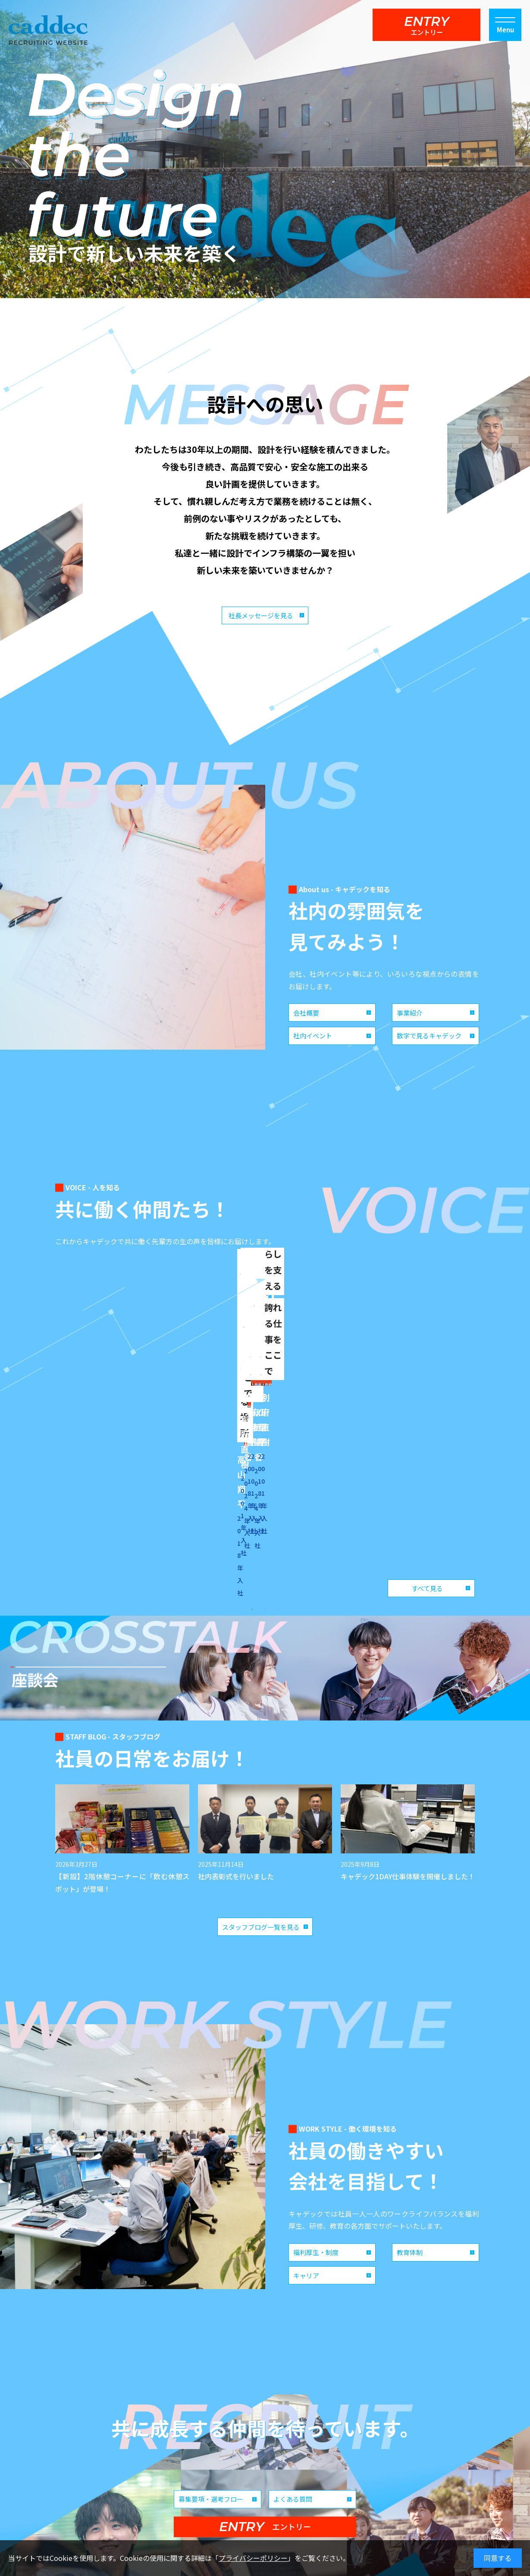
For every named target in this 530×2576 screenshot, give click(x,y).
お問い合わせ (386, 2484)
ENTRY (426, 25)
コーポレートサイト (331, 2484)
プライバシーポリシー (253, 2558)
